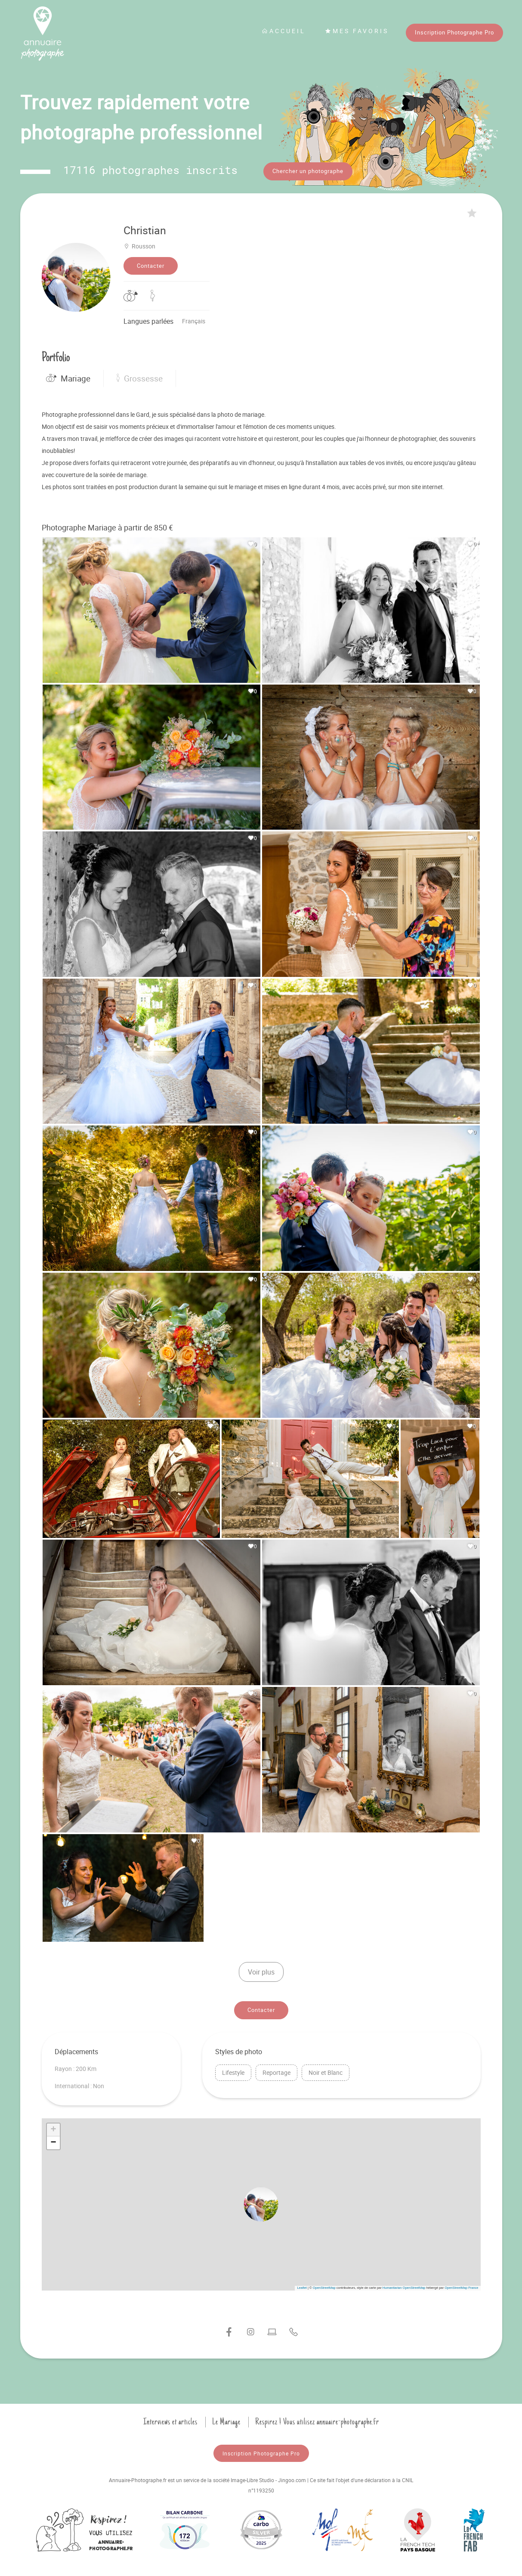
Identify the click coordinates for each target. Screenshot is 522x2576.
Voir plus (261, 1970)
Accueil (284, 31)
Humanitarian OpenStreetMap (404, 2286)
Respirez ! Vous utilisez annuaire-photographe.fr (317, 2420)
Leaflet (302, 2286)
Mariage (68, 377)
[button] (261, 2202)
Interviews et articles (170, 2420)
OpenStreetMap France (461, 2286)
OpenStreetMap (324, 2286)
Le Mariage (226, 2420)
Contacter (150, 264)
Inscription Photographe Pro (454, 32)
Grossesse (140, 377)
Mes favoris (357, 31)
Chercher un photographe (307, 171)
